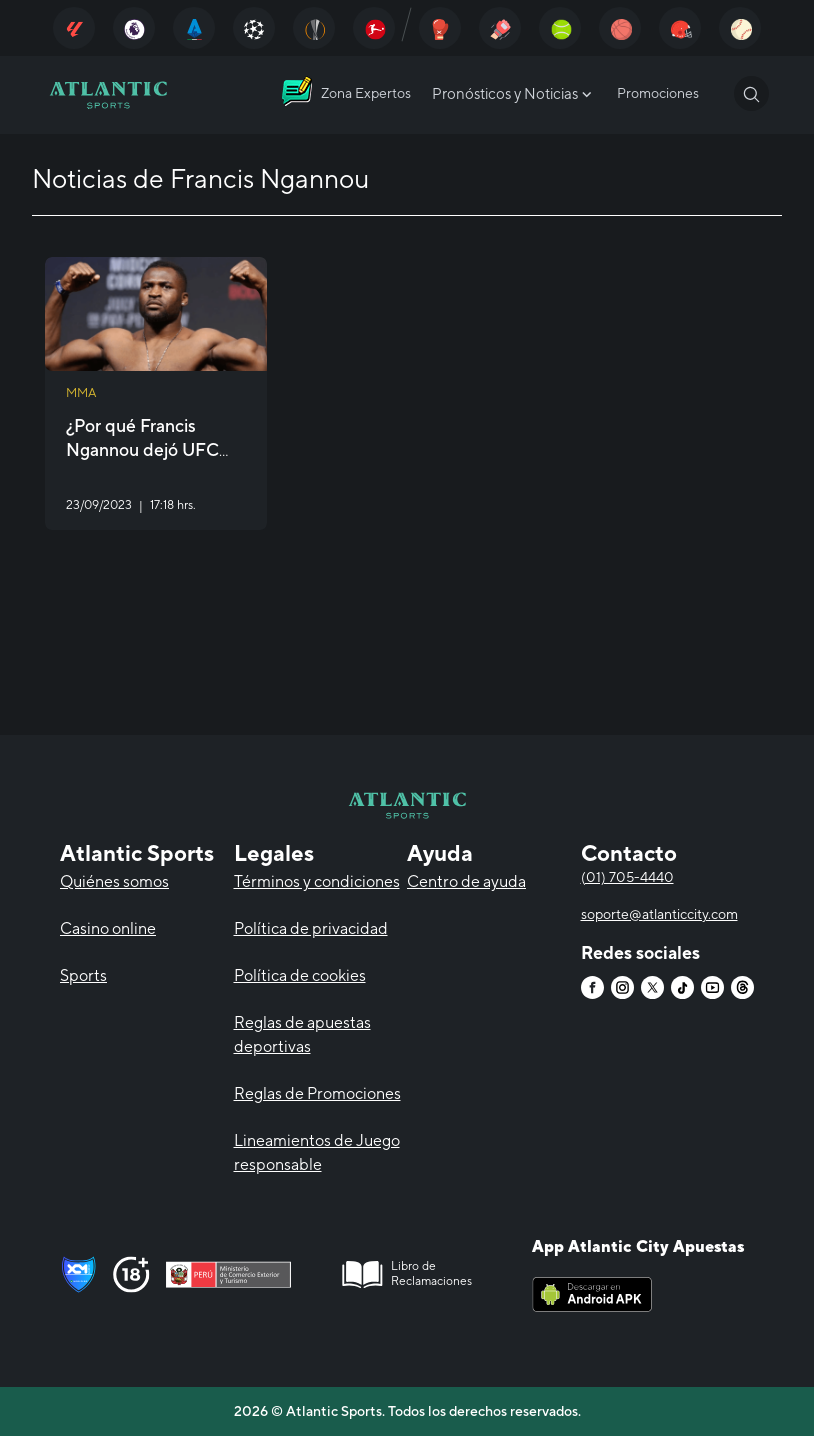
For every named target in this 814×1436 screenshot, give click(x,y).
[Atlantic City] (74, 28)
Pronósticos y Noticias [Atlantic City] (514, 94)
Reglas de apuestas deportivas (302, 1034)
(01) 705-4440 (627, 877)
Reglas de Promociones (317, 1093)
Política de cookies (300, 975)
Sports (83, 975)
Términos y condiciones (317, 881)
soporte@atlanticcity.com (659, 914)
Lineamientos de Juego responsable (317, 1152)
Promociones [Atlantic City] (658, 93)
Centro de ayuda (466, 881)
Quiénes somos (114, 881)
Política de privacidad (311, 928)
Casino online (108, 928)
